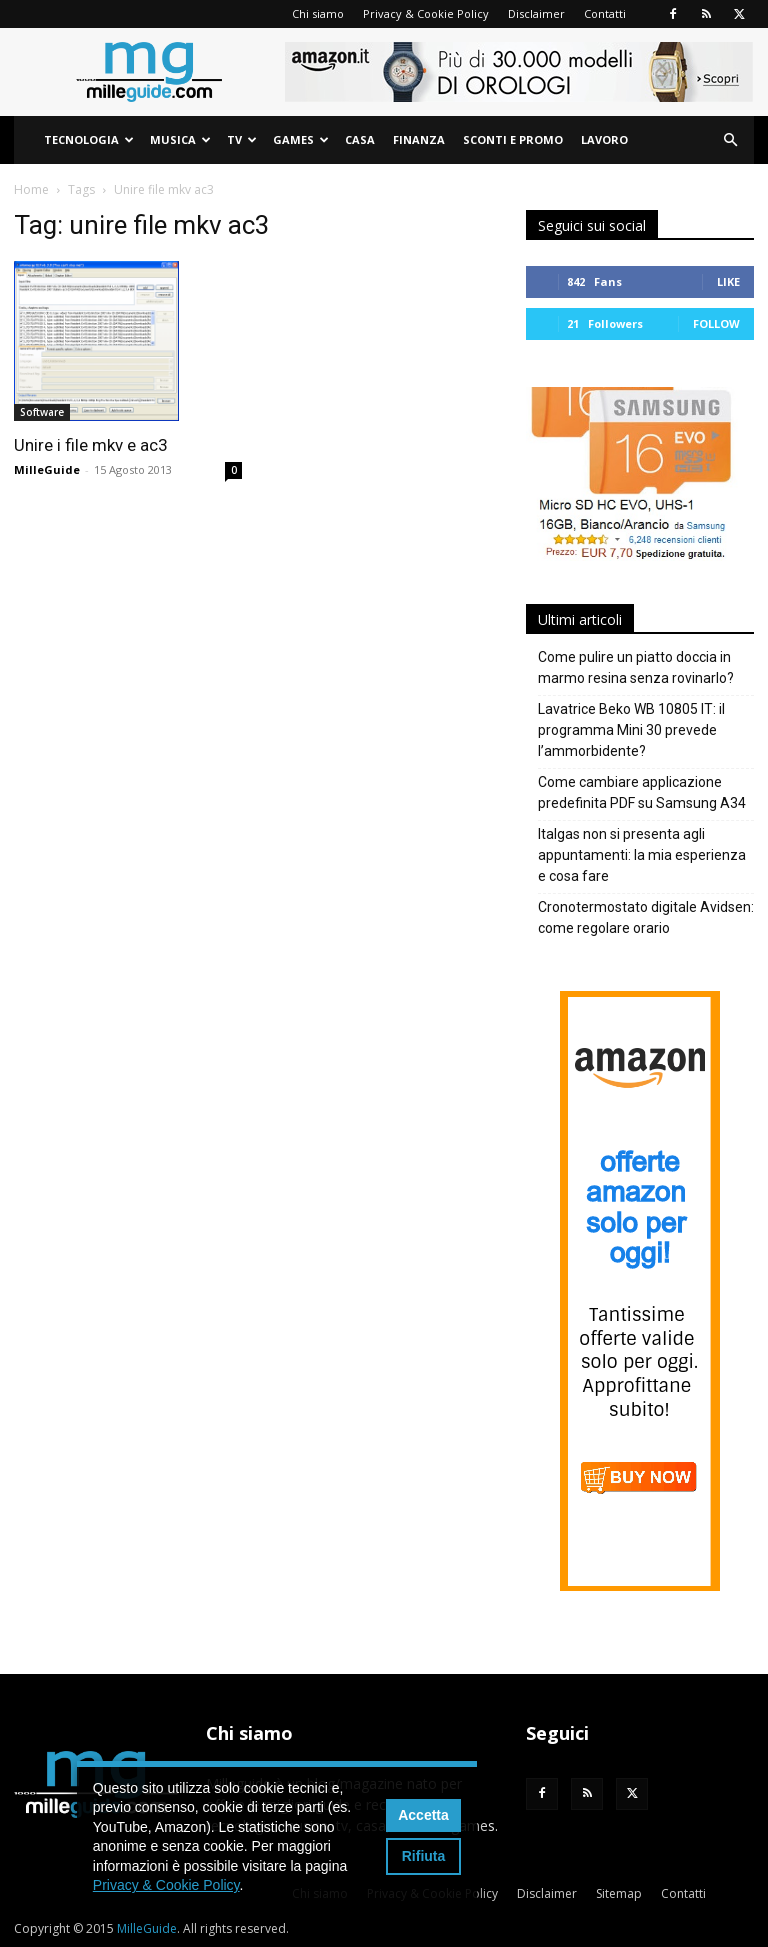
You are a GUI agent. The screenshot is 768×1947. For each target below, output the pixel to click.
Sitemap (619, 1893)
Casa (360, 139)
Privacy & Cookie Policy (426, 13)
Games (301, 139)
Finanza (419, 139)
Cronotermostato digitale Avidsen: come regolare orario (646, 917)
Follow (716, 323)
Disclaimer (536, 13)
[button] (730, 140)
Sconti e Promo (513, 139)
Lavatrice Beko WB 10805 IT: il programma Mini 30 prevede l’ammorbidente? (631, 730)
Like (728, 281)
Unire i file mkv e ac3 (91, 445)
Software (42, 412)
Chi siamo (318, 13)
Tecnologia (89, 139)
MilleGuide (47, 469)
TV (242, 139)
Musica (180, 139)
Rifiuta (424, 1856)
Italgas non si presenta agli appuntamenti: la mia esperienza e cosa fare (642, 855)
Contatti (605, 13)
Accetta (423, 1815)
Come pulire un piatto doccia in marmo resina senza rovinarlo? (636, 667)
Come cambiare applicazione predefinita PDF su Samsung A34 (642, 792)
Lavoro (604, 139)
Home (31, 189)
